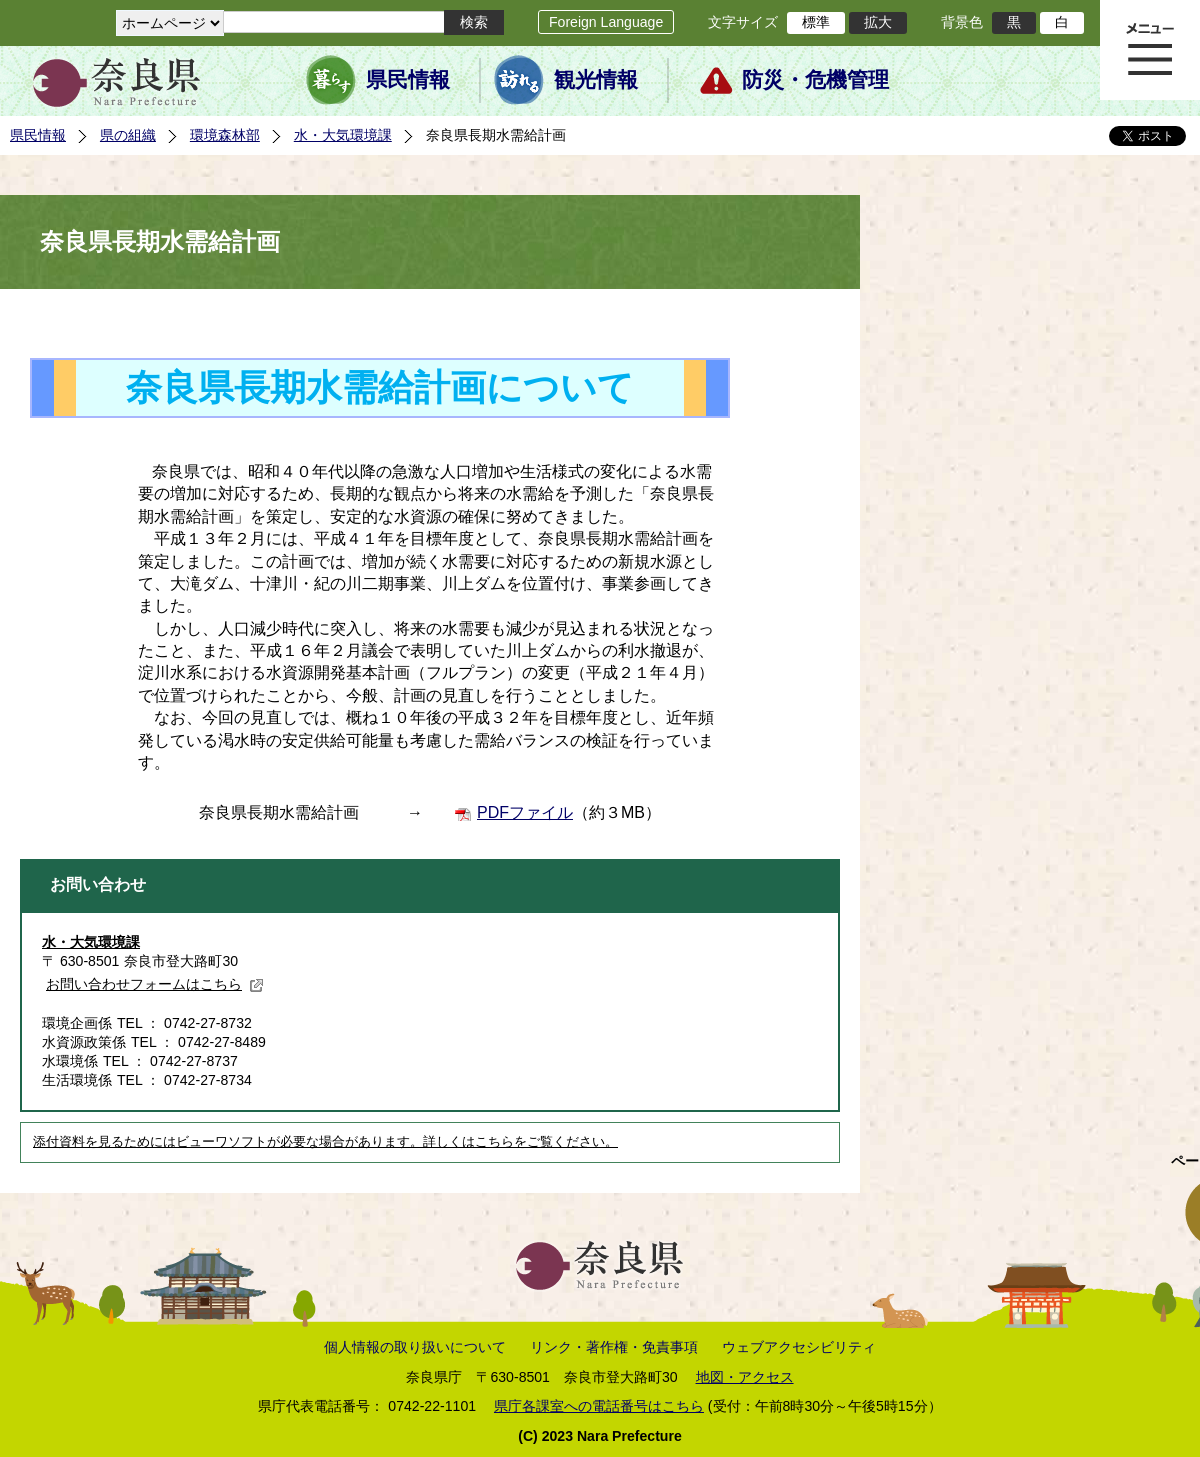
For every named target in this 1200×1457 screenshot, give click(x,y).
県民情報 (408, 80)
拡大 (878, 22)
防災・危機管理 (815, 80)
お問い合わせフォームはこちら (155, 984)
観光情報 (596, 80)
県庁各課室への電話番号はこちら (599, 1406)
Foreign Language (606, 22)
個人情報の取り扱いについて (415, 1347)
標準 (816, 22)
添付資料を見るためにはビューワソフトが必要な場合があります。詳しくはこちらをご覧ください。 (325, 1142)
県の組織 (128, 135)
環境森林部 (225, 135)
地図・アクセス (745, 1377)
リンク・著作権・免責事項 (614, 1347)
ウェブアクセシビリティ (799, 1347)
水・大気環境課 (343, 135)
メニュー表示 (1150, 50)
